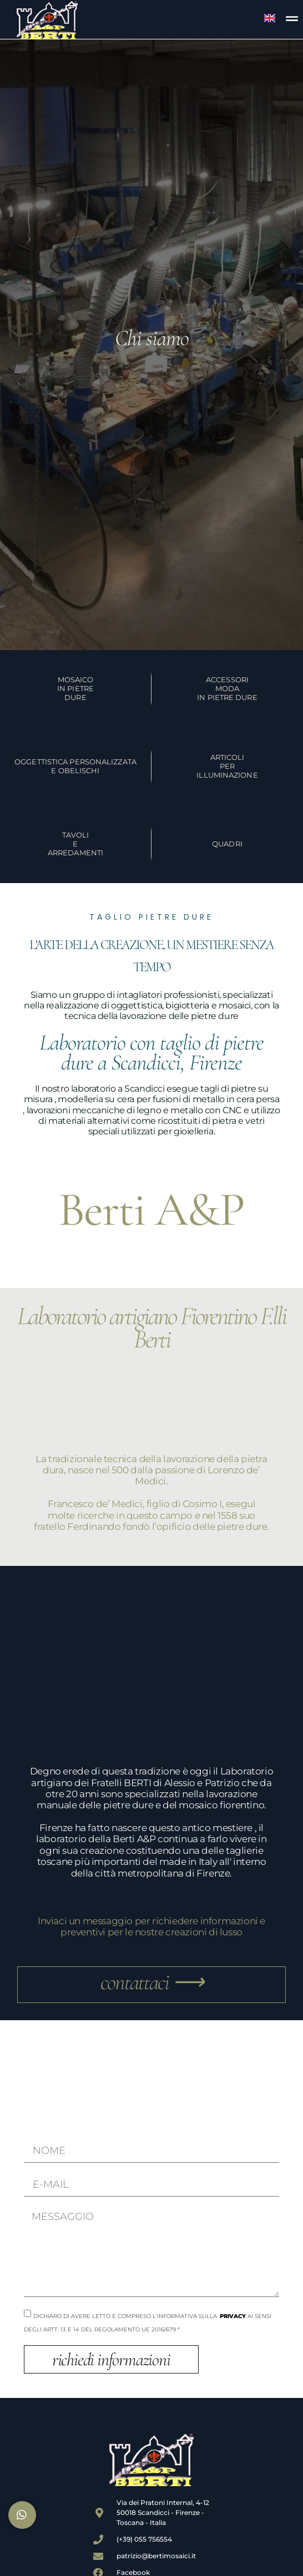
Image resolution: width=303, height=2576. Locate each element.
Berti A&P (152, 1210)
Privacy (233, 2316)
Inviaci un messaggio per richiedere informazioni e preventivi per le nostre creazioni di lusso (151, 1926)
